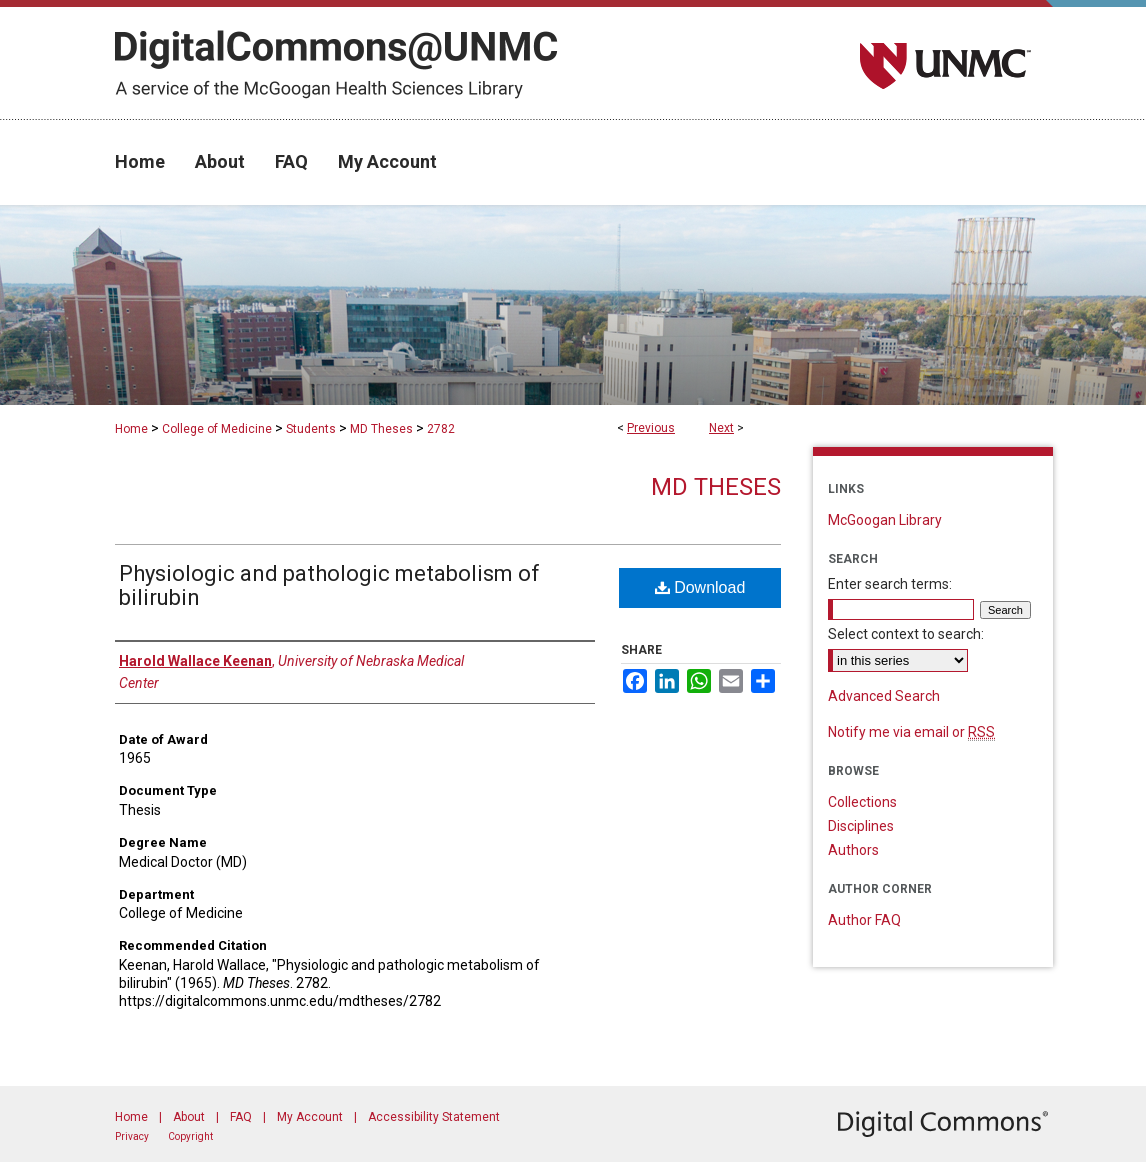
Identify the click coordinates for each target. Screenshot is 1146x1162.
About (189, 1117)
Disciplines (861, 826)
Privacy (132, 1136)
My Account (310, 1117)
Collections (862, 802)
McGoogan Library (885, 520)
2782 (441, 429)
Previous (651, 428)
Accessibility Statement (434, 1117)
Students (311, 429)
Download (700, 587)
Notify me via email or (911, 732)
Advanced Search (884, 696)
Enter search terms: (890, 584)
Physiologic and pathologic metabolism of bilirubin (329, 585)
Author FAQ (864, 920)
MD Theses (381, 429)
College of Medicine (217, 429)
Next (721, 428)
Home (131, 429)
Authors (853, 850)
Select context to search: (906, 634)
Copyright (190, 1136)
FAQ (241, 1117)
